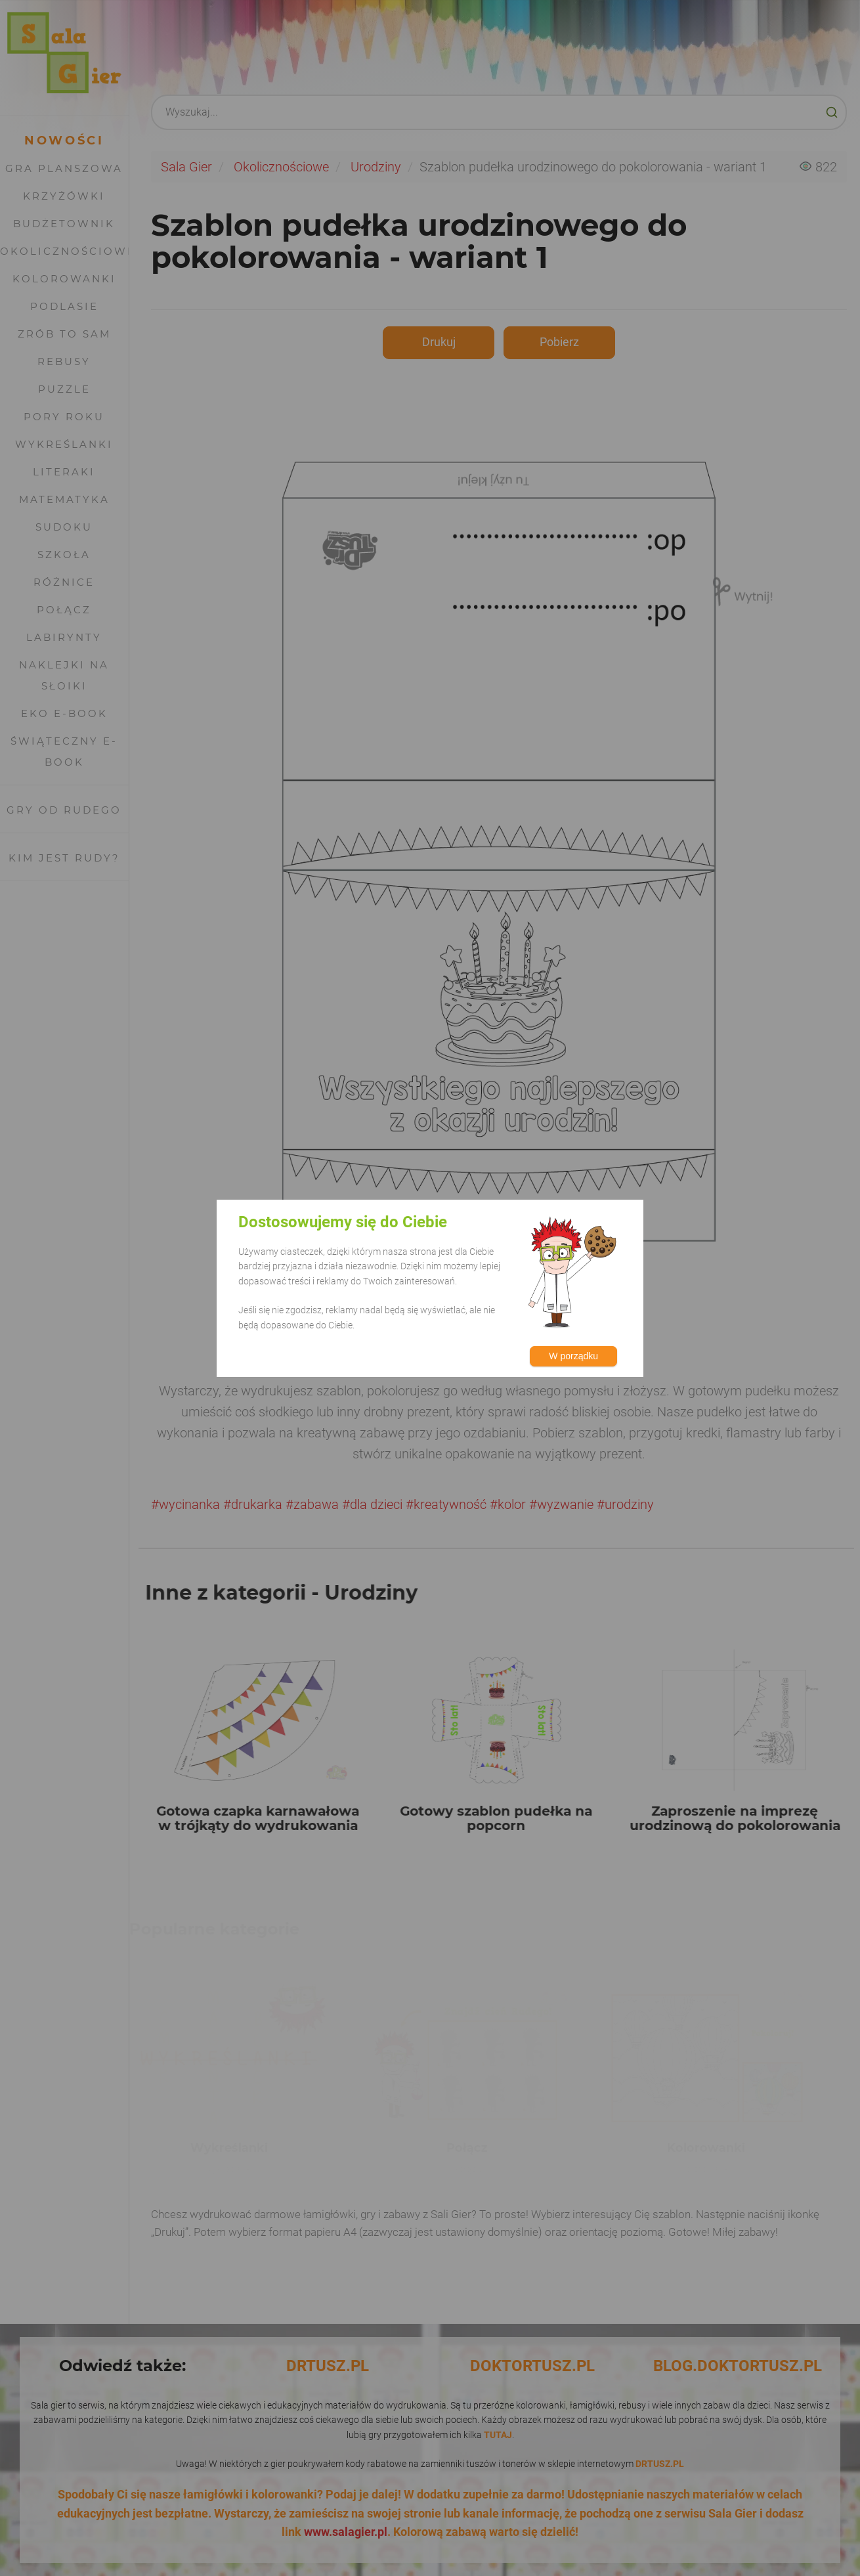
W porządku (573, 1356)
